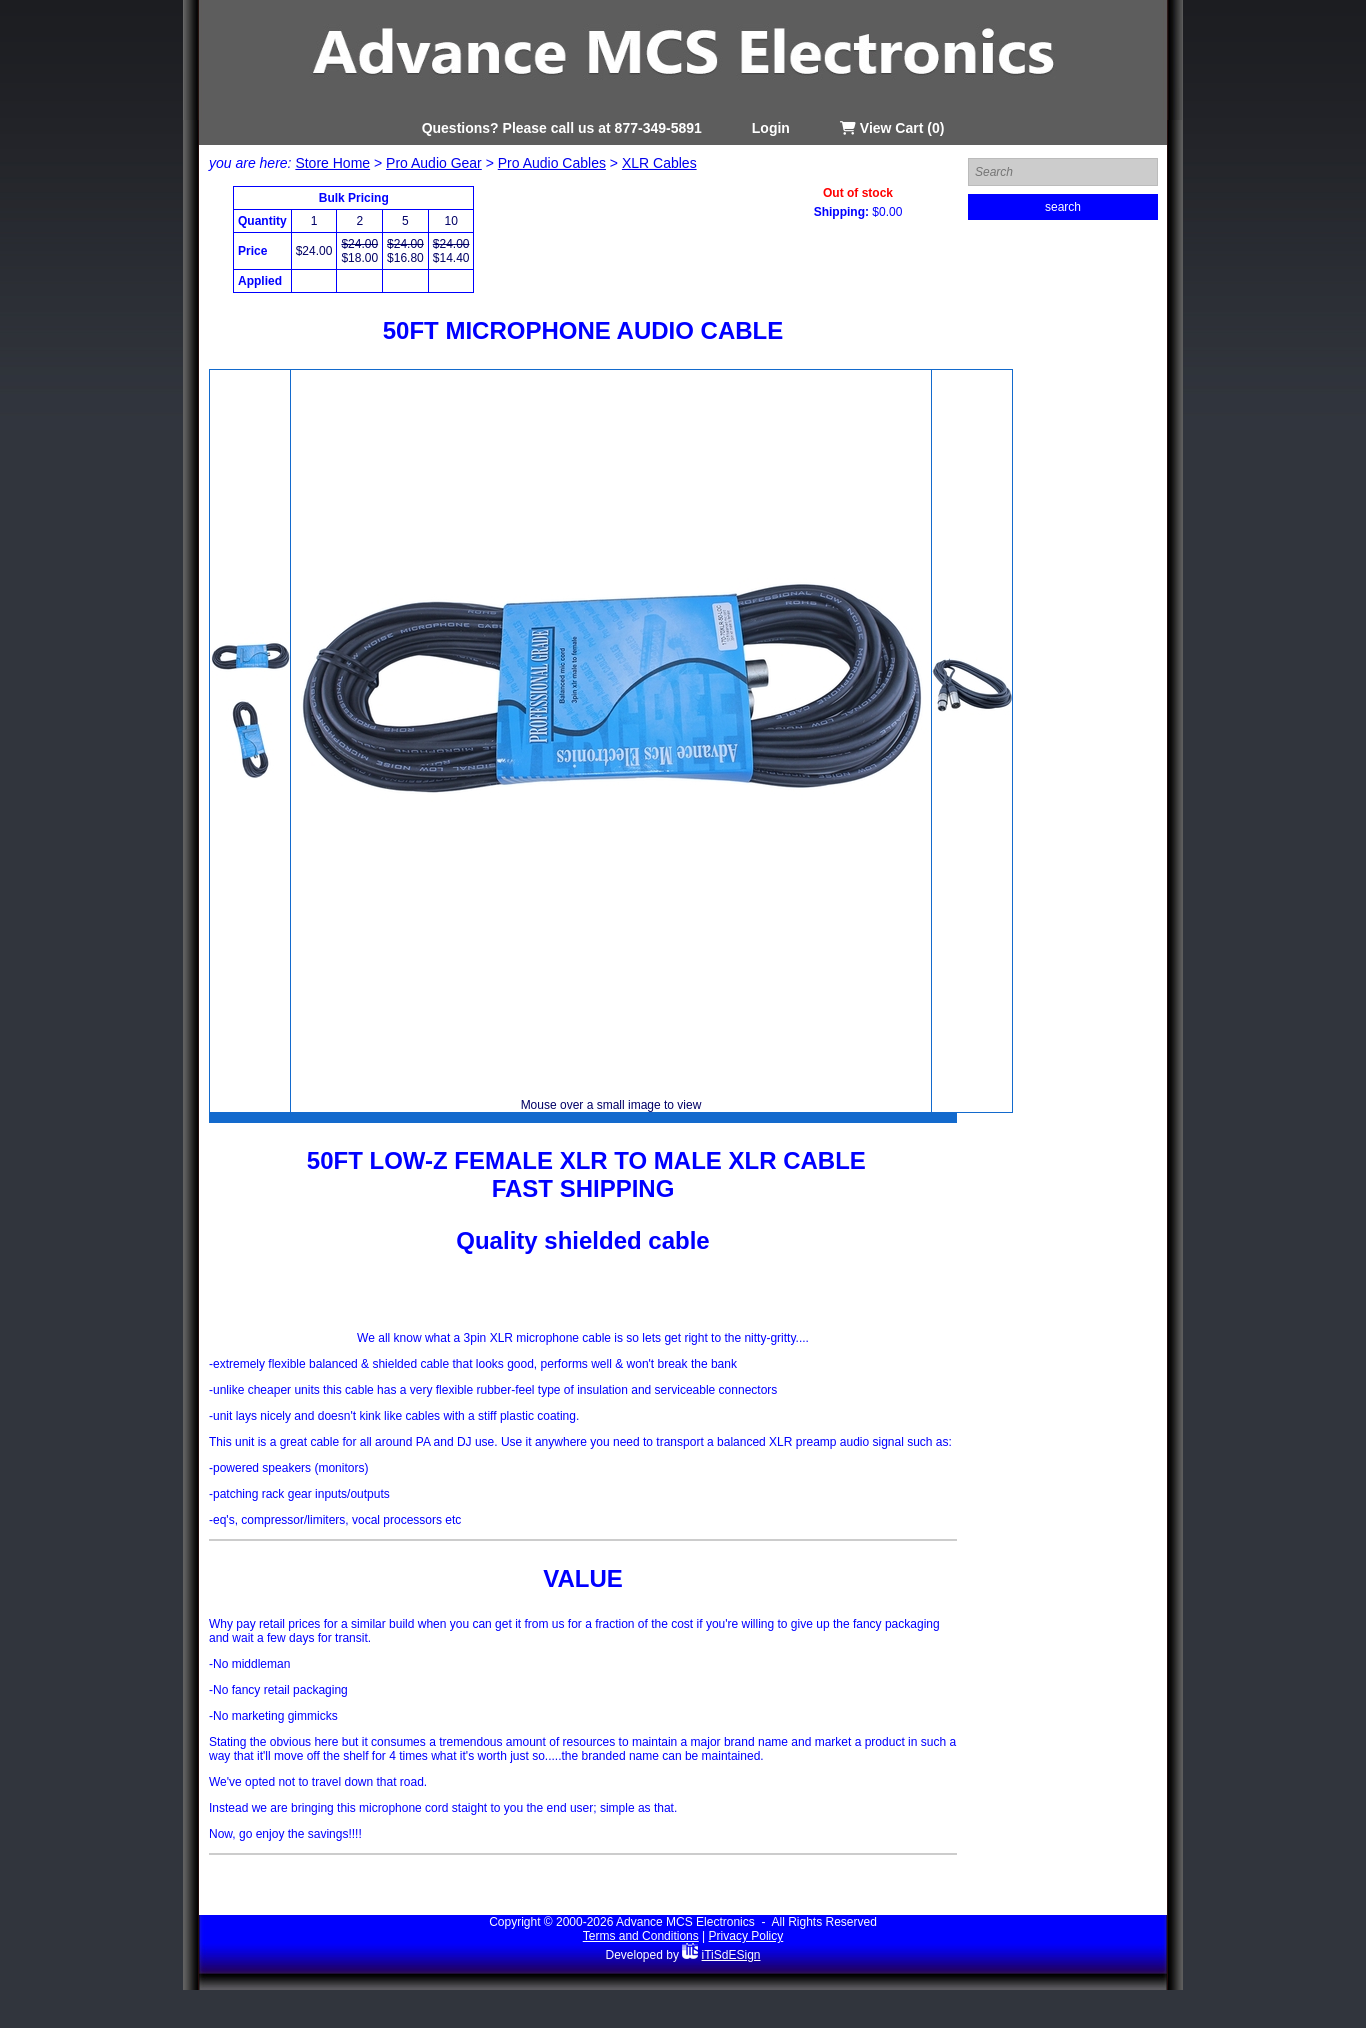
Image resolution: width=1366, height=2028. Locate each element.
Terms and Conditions (641, 1936)
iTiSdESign (731, 1955)
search (1063, 207)
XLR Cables (659, 163)
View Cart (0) (892, 128)
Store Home (332, 163)
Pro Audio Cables (552, 163)
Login (771, 128)
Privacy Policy (746, 1936)
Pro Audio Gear (434, 163)
